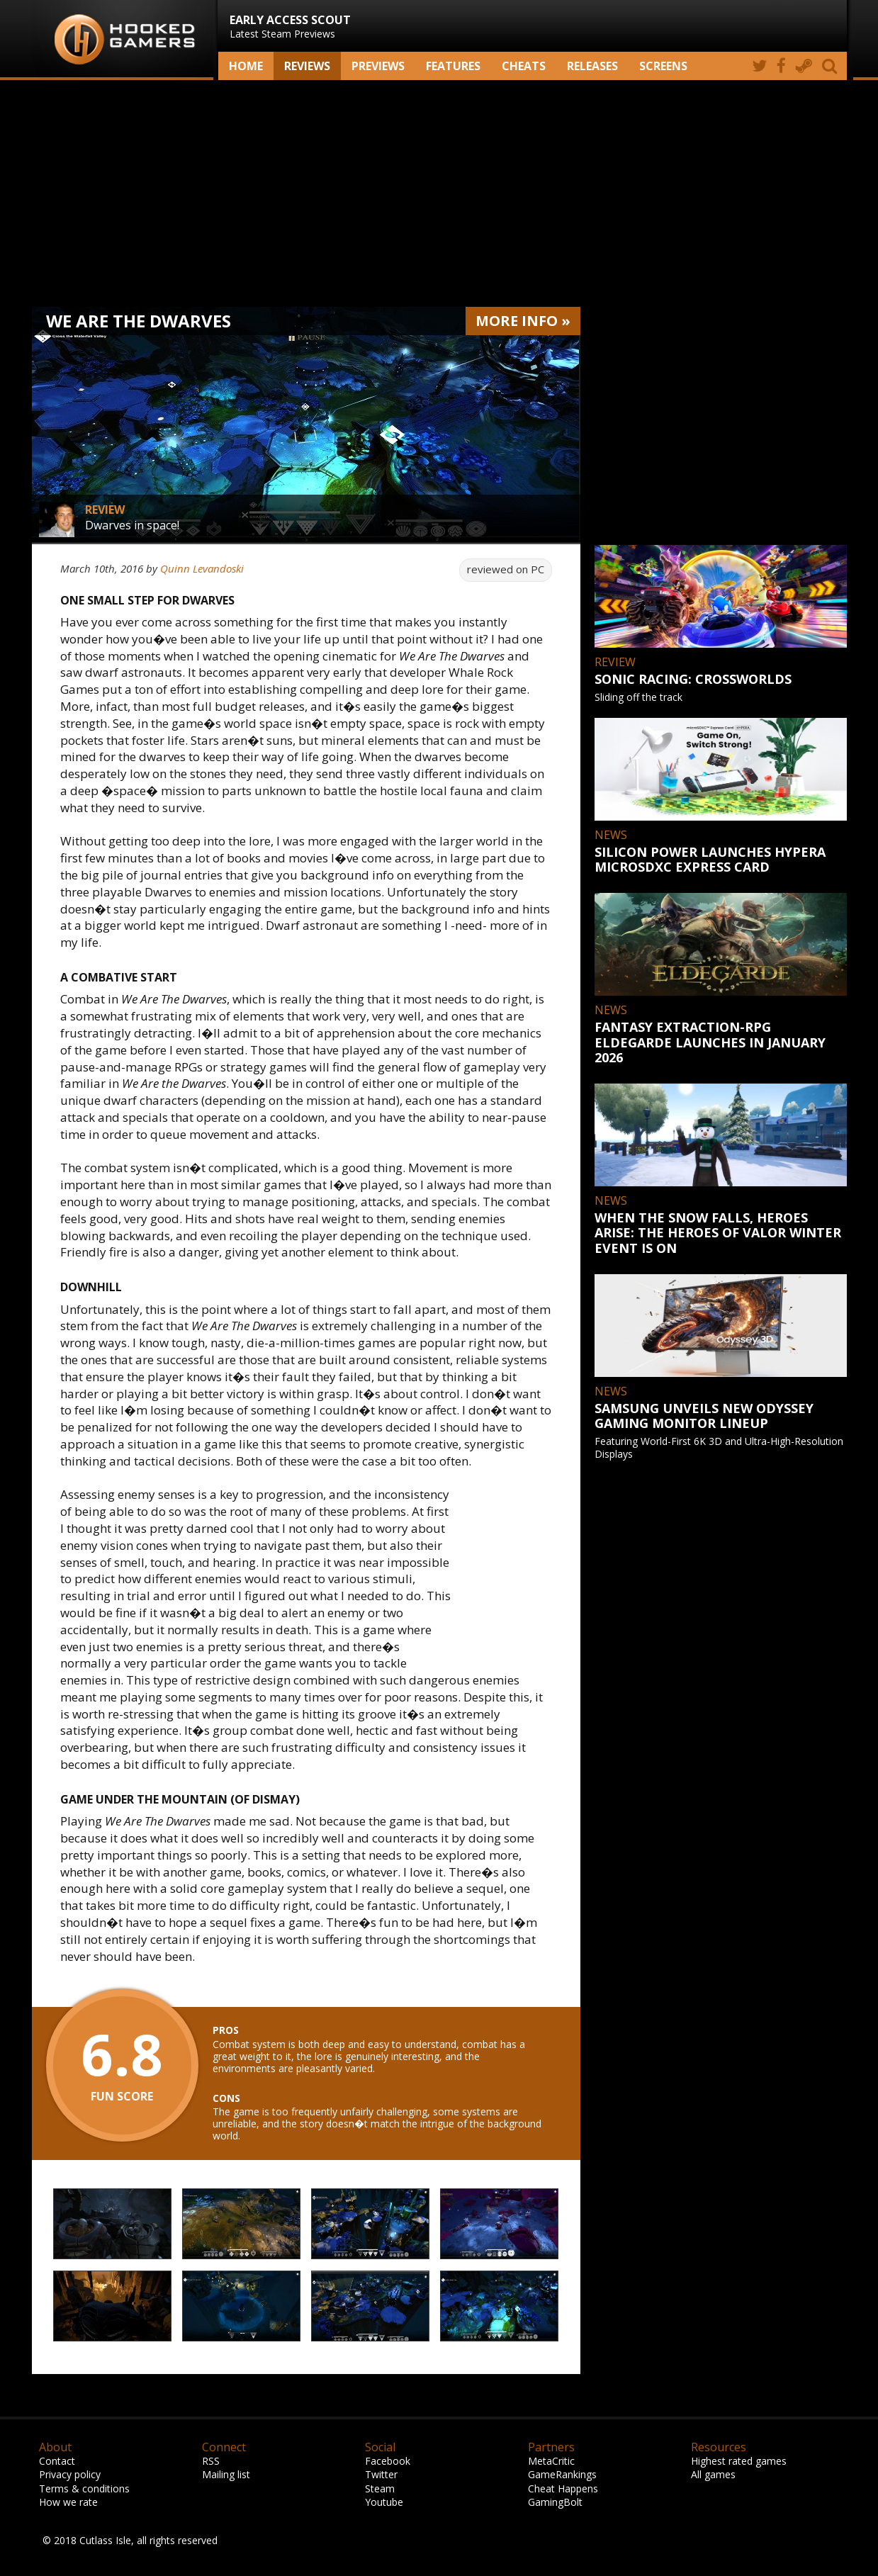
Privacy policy (70, 2474)
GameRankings (562, 2474)
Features (453, 66)
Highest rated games (739, 2461)
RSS (211, 2461)
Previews (378, 66)
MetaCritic (551, 2461)
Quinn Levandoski (202, 568)
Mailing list (226, 2474)
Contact (57, 2461)
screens (663, 66)
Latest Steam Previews (290, 26)
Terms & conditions (84, 2488)
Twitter (381, 2474)
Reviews (307, 66)
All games (713, 2474)
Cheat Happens (563, 2488)
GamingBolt (555, 2502)
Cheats (524, 66)
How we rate (68, 2502)
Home (246, 66)
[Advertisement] (439, 193)
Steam (380, 2488)
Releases (592, 66)
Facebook (387, 2461)
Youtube (384, 2502)
